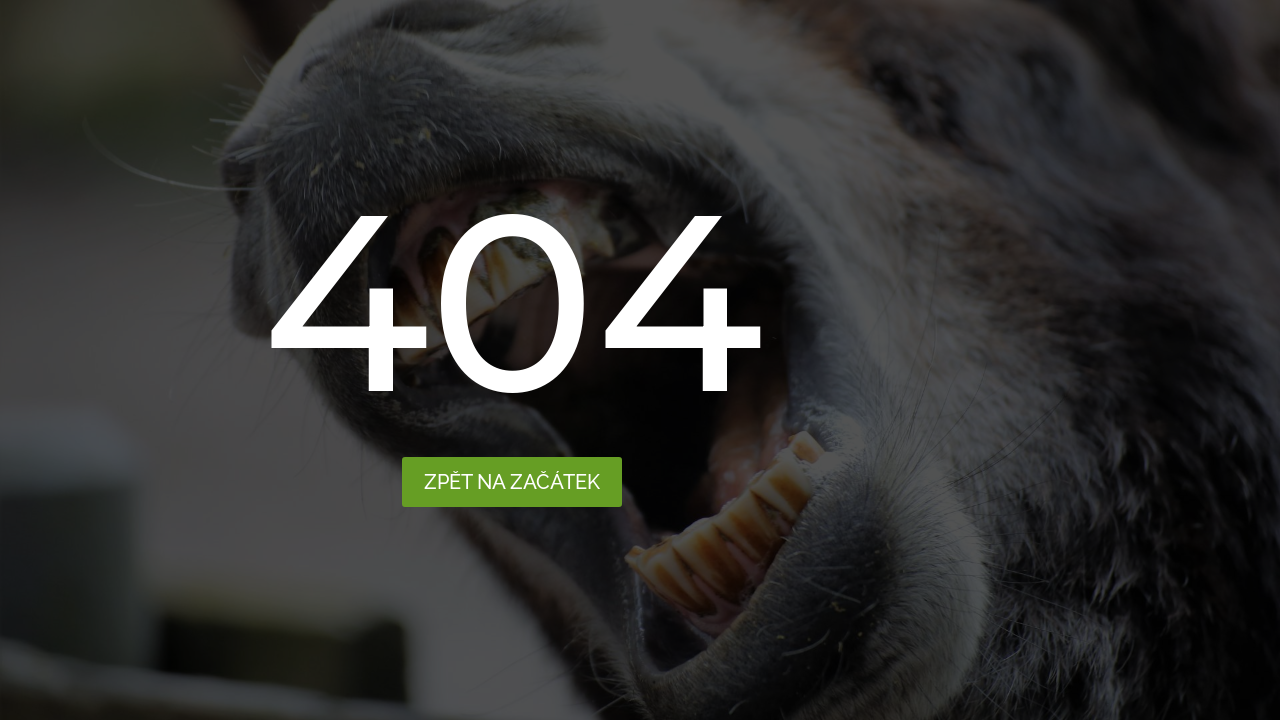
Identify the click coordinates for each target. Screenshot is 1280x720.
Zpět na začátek (512, 482)
